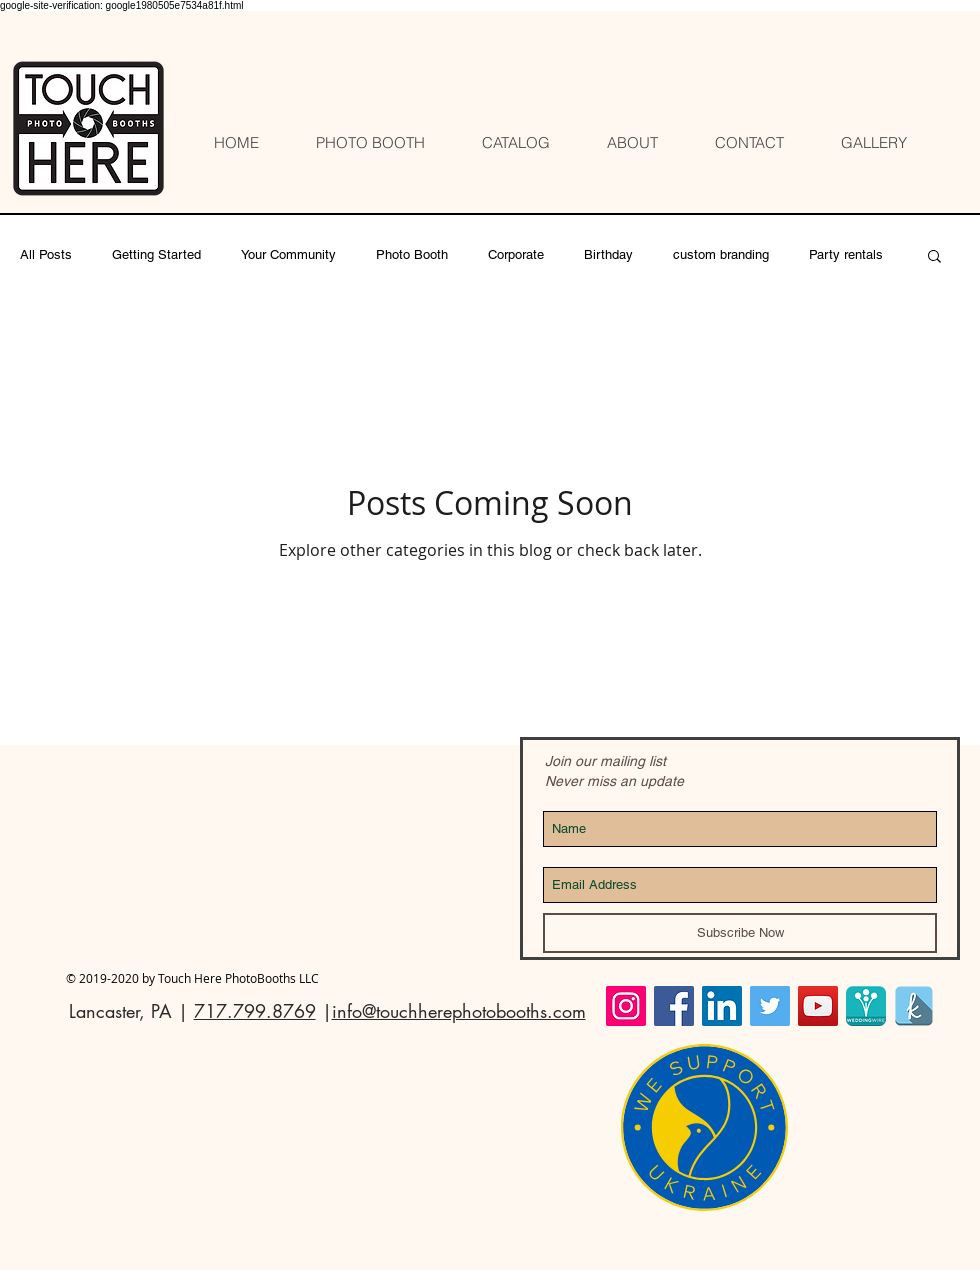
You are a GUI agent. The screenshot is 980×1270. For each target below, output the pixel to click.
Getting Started (156, 254)
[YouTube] (818, 1006)
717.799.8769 (255, 1011)
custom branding (721, 254)
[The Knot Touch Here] (914, 1006)
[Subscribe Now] (740, 933)
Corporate (516, 254)
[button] (934, 257)
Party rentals (846, 254)
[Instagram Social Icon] (626, 1006)
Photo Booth (412, 254)
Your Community (288, 254)
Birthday (608, 254)
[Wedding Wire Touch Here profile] (866, 1006)
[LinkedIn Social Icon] (722, 1006)
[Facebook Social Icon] (674, 1006)
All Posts (46, 254)
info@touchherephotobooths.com (459, 1011)
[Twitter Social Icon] (770, 1006)
